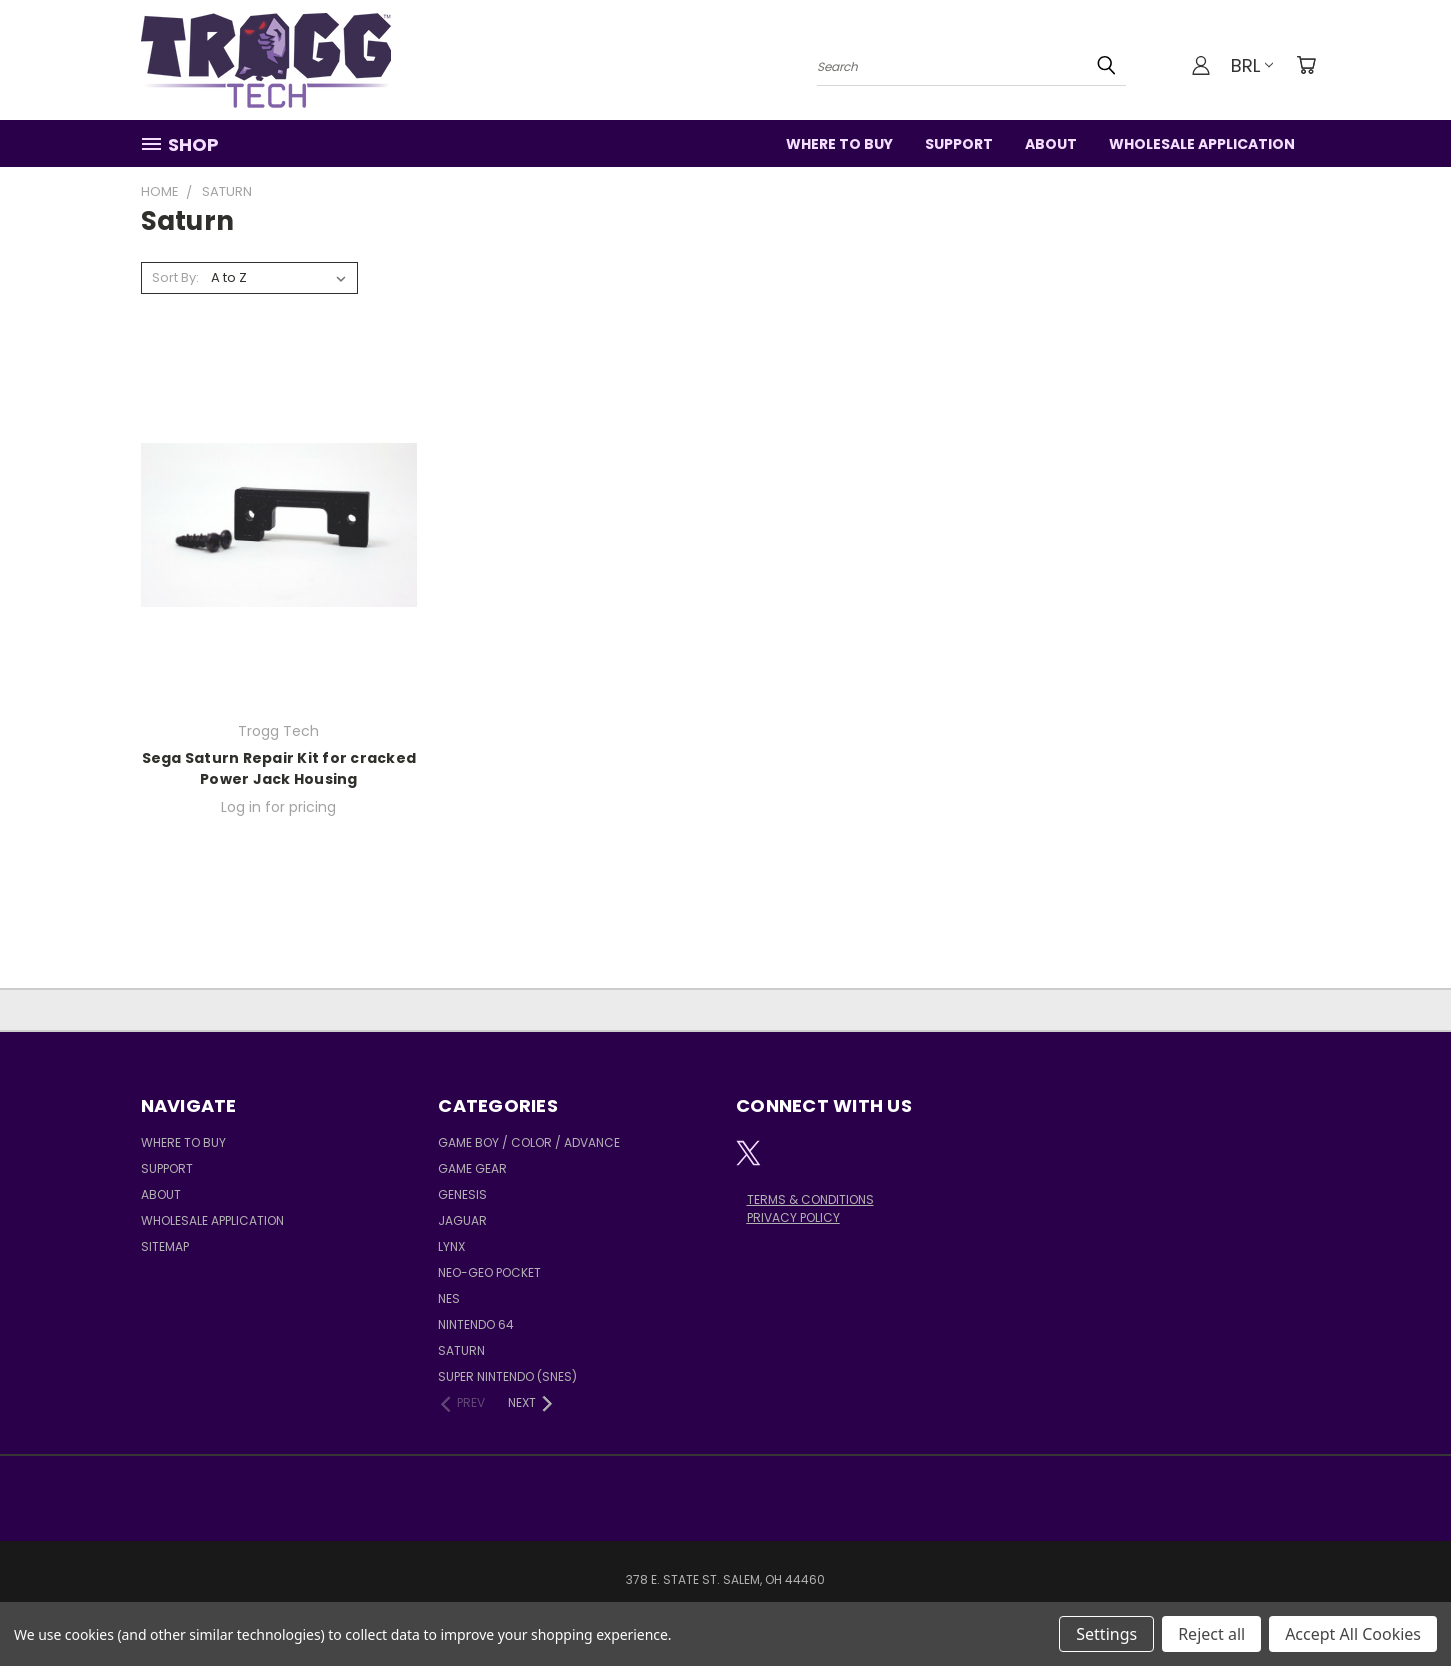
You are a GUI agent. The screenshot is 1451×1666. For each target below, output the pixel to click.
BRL (1252, 65)
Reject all (1211, 1634)
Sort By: (175, 277)
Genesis (462, 1194)
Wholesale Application (1202, 144)
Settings (1106, 1634)
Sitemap (165, 1246)
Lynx (451, 1246)
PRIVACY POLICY (793, 1217)
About (1051, 144)
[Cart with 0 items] (1306, 65)
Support (959, 144)
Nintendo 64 (476, 1324)
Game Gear (472, 1168)
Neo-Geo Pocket (489, 1272)
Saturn (461, 1350)
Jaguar (462, 1220)
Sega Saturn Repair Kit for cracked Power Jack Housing (279, 768)
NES (449, 1298)
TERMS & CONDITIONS (810, 1199)
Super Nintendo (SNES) (507, 1376)
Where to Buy (839, 144)
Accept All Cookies (1353, 1634)
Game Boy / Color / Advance (529, 1142)
